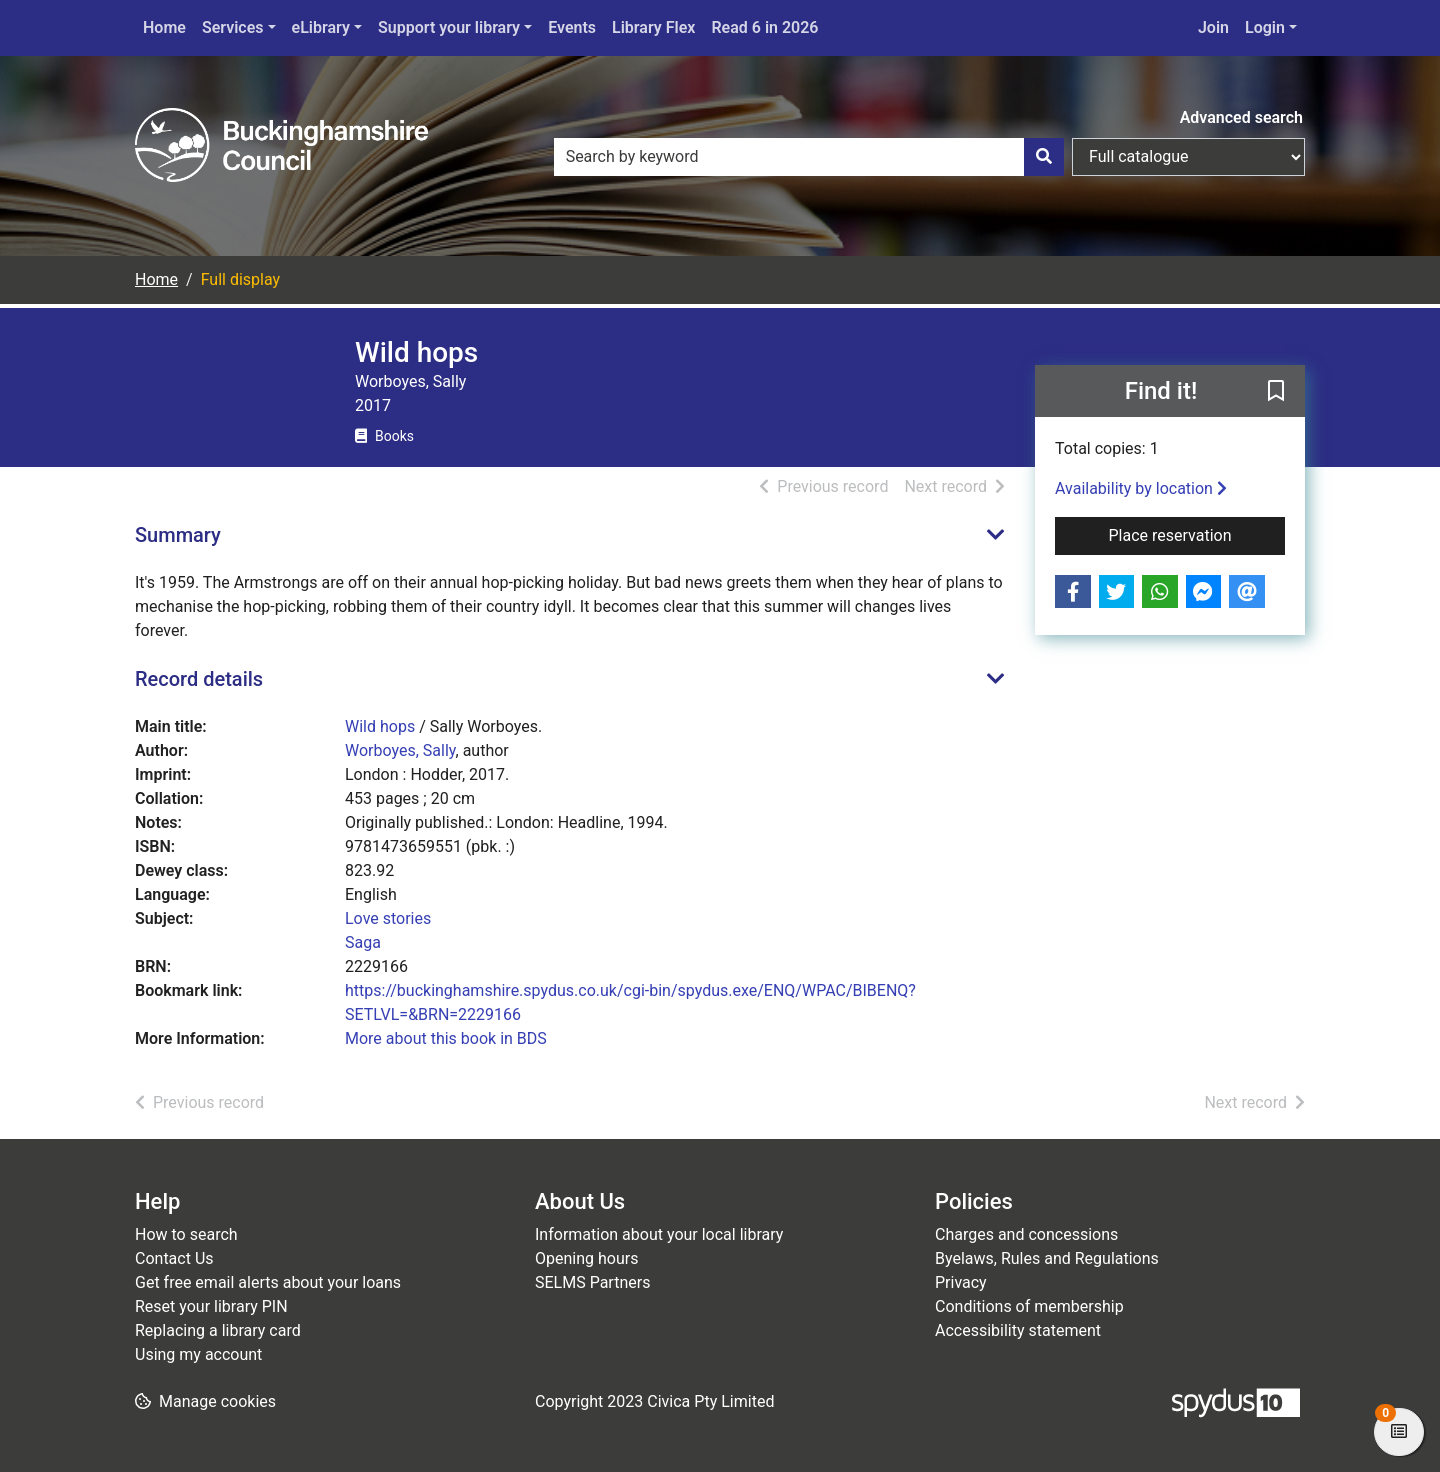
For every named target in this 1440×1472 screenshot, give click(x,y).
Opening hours (586, 1258)
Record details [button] (199, 679)
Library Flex (653, 27)
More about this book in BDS (446, 1038)
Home (164, 27)
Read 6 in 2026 (764, 27)
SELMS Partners (592, 1282)
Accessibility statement (1018, 1330)
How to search (186, 1234)
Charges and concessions (1026, 1234)
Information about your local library (659, 1234)
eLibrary (321, 27)
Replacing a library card (218, 1330)
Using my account (198, 1354)
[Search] (1044, 157)
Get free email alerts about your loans (268, 1282)
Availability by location (1141, 488)
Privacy (961, 1282)
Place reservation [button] (1197, 534)
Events (572, 27)
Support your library (449, 27)
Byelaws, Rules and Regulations (1047, 1258)
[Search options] (1188, 157)
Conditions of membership (1029, 1306)
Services (233, 27)
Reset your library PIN (211, 1306)
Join (1213, 27)
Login (1265, 27)
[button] (1276, 392)
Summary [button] (178, 535)
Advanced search (1241, 117)
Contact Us (174, 1258)
